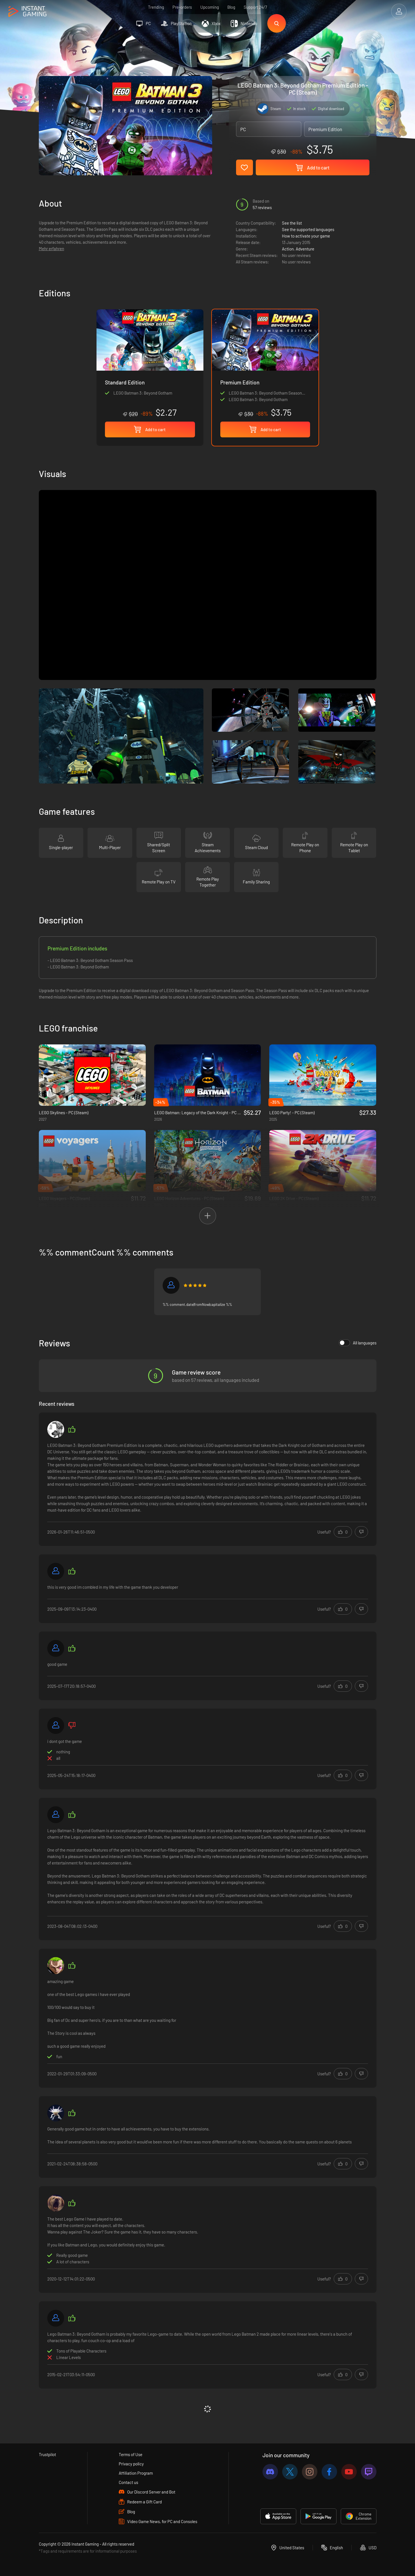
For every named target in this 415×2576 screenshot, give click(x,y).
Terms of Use (130, 2454)
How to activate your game (306, 235)
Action (288, 248)
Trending (156, 7)
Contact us (128, 2482)
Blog (231, 7)
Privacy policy (131, 2463)
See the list (292, 222)
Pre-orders (182, 7)
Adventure (305, 248)
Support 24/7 (255, 7)
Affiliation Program (136, 2473)
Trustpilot (47, 2454)
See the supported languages (308, 229)
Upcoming (209, 7)
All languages (357, 1342)
